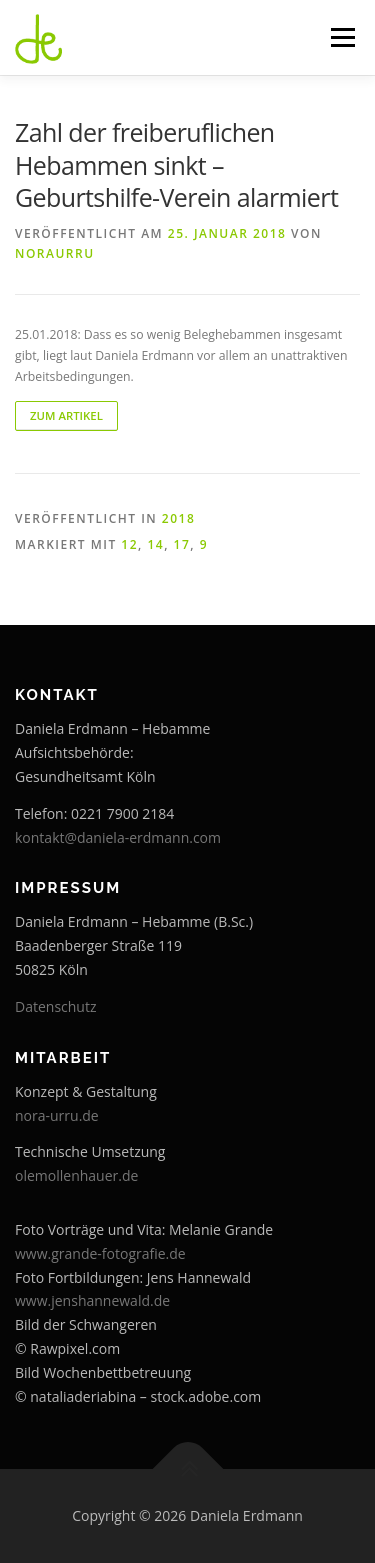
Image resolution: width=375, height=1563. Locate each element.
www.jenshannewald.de (92, 1300)
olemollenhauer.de (76, 1175)
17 (182, 544)
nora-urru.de (57, 1115)
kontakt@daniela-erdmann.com (118, 837)
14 (155, 544)
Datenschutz (55, 1006)
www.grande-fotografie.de (100, 1253)
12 (129, 544)
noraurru (55, 253)
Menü (341, 37)
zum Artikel (66, 415)
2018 (178, 518)
